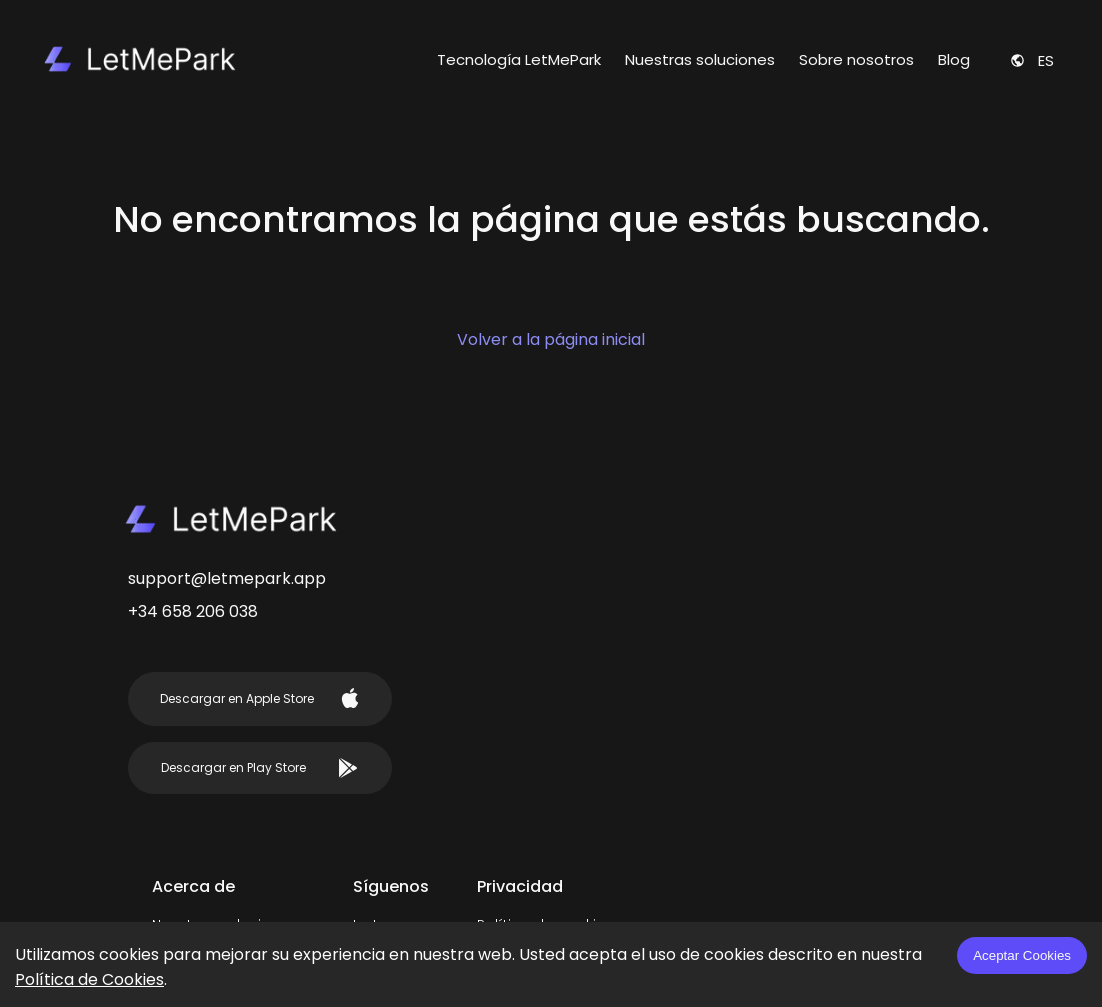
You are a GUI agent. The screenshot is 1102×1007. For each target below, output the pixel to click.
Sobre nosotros (856, 59)
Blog (954, 59)
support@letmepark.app (227, 578)
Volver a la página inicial (551, 339)
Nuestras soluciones (700, 59)
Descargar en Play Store (259, 768)
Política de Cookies (89, 979)
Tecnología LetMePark (519, 59)
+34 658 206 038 (193, 611)
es (1032, 60)
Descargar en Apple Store (260, 698)
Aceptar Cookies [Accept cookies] (1022, 955)
